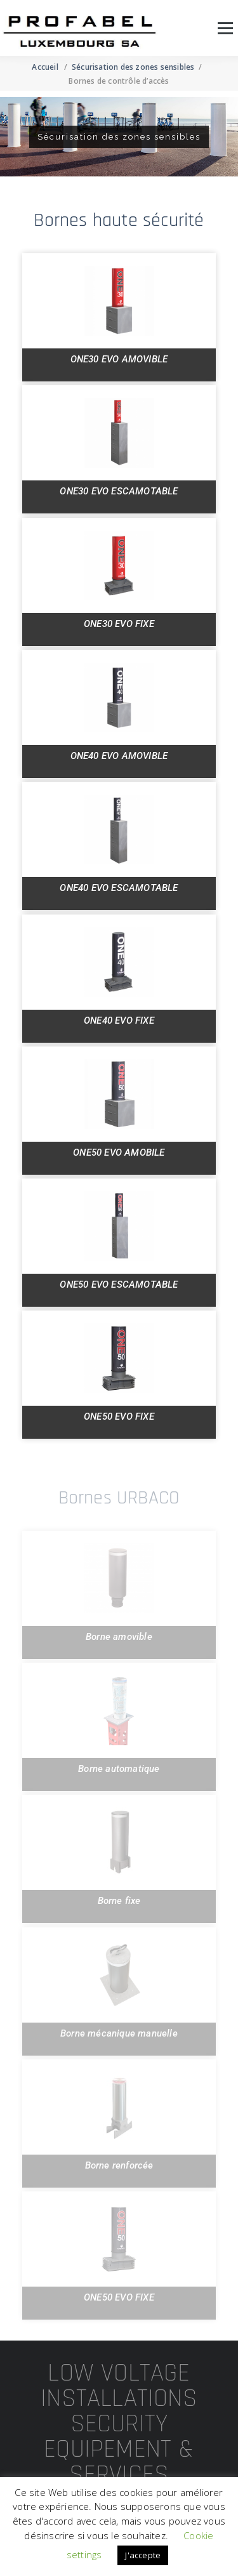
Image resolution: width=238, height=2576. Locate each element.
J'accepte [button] (143, 2555)
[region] (119, 136)
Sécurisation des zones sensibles (133, 67)
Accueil (45, 67)
